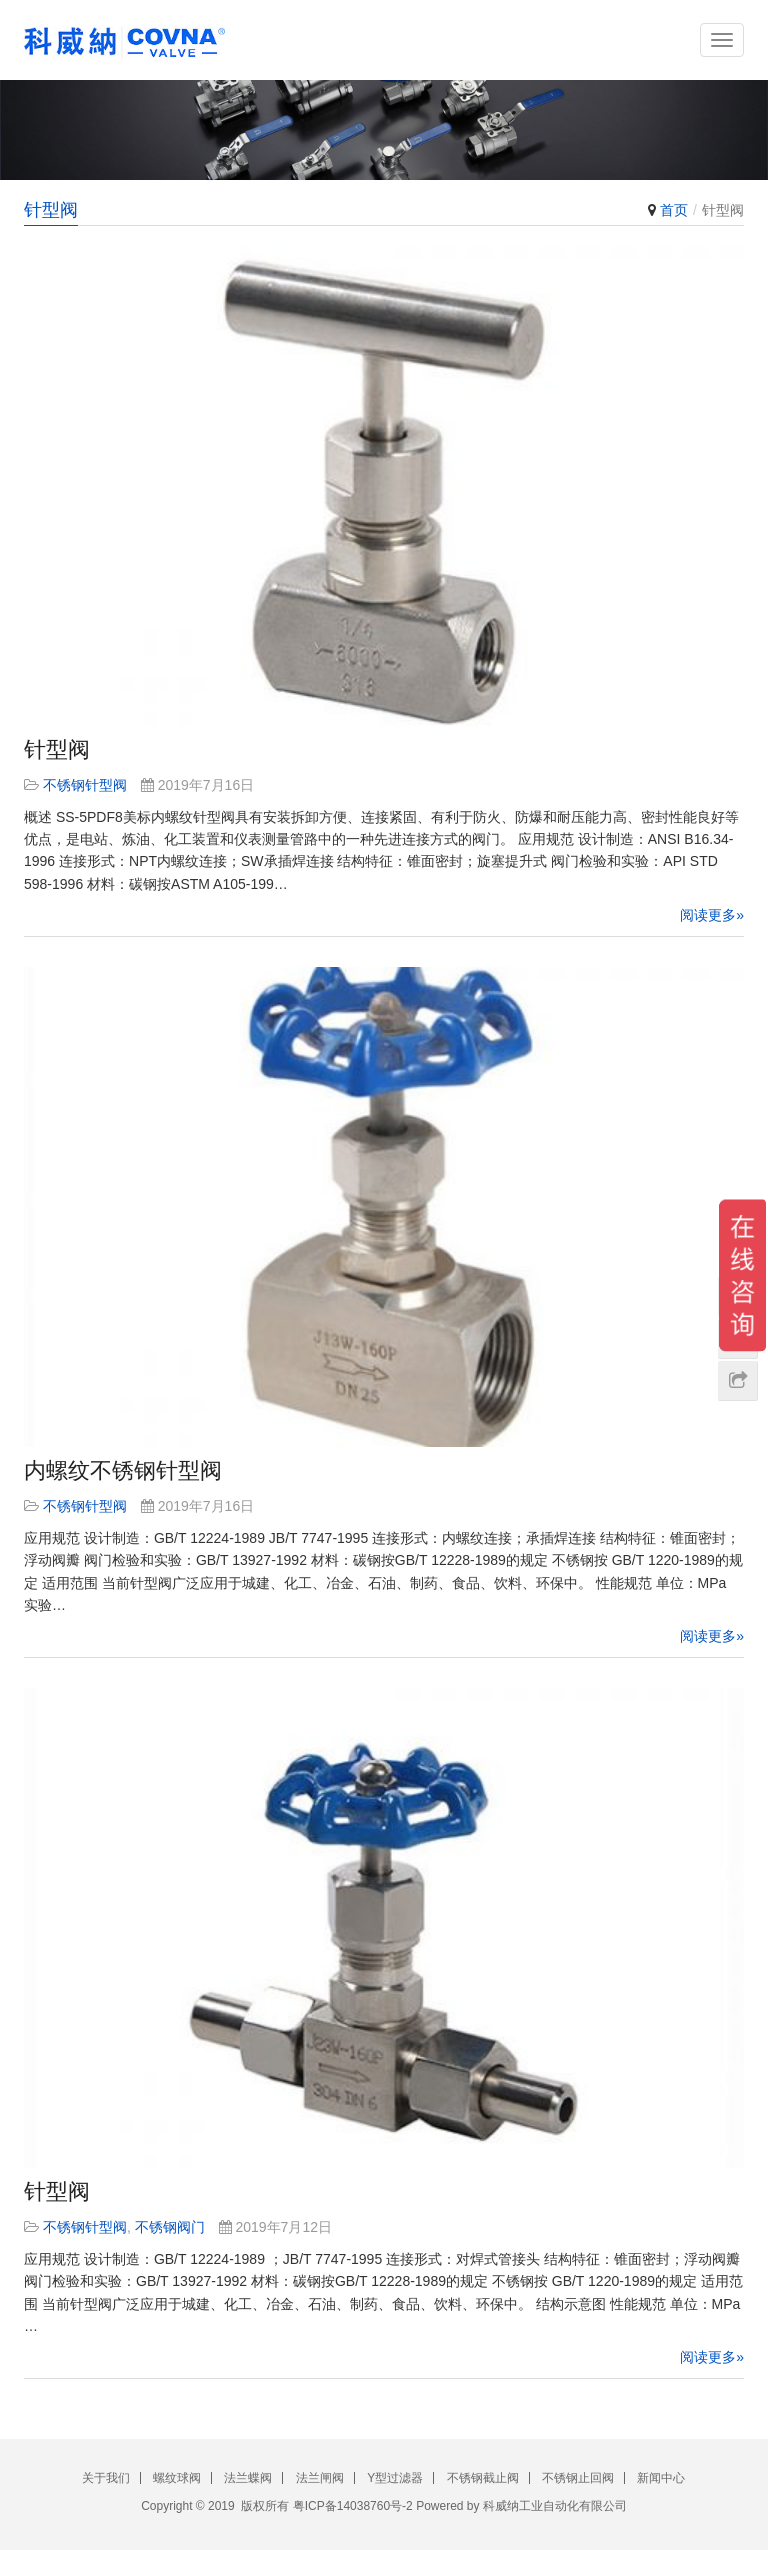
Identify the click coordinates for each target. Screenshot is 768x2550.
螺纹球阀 (177, 2478)
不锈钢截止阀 (483, 2478)
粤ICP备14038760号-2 (353, 2506)
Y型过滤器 (395, 2478)
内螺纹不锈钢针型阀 (123, 1470)
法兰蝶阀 (248, 2478)
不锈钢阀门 (170, 2227)
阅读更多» (712, 915)
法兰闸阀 (320, 2478)
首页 (674, 210)
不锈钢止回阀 (578, 2478)
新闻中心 (661, 2478)
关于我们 (106, 2478)
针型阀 (57, 749)
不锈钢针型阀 (85, 785)
